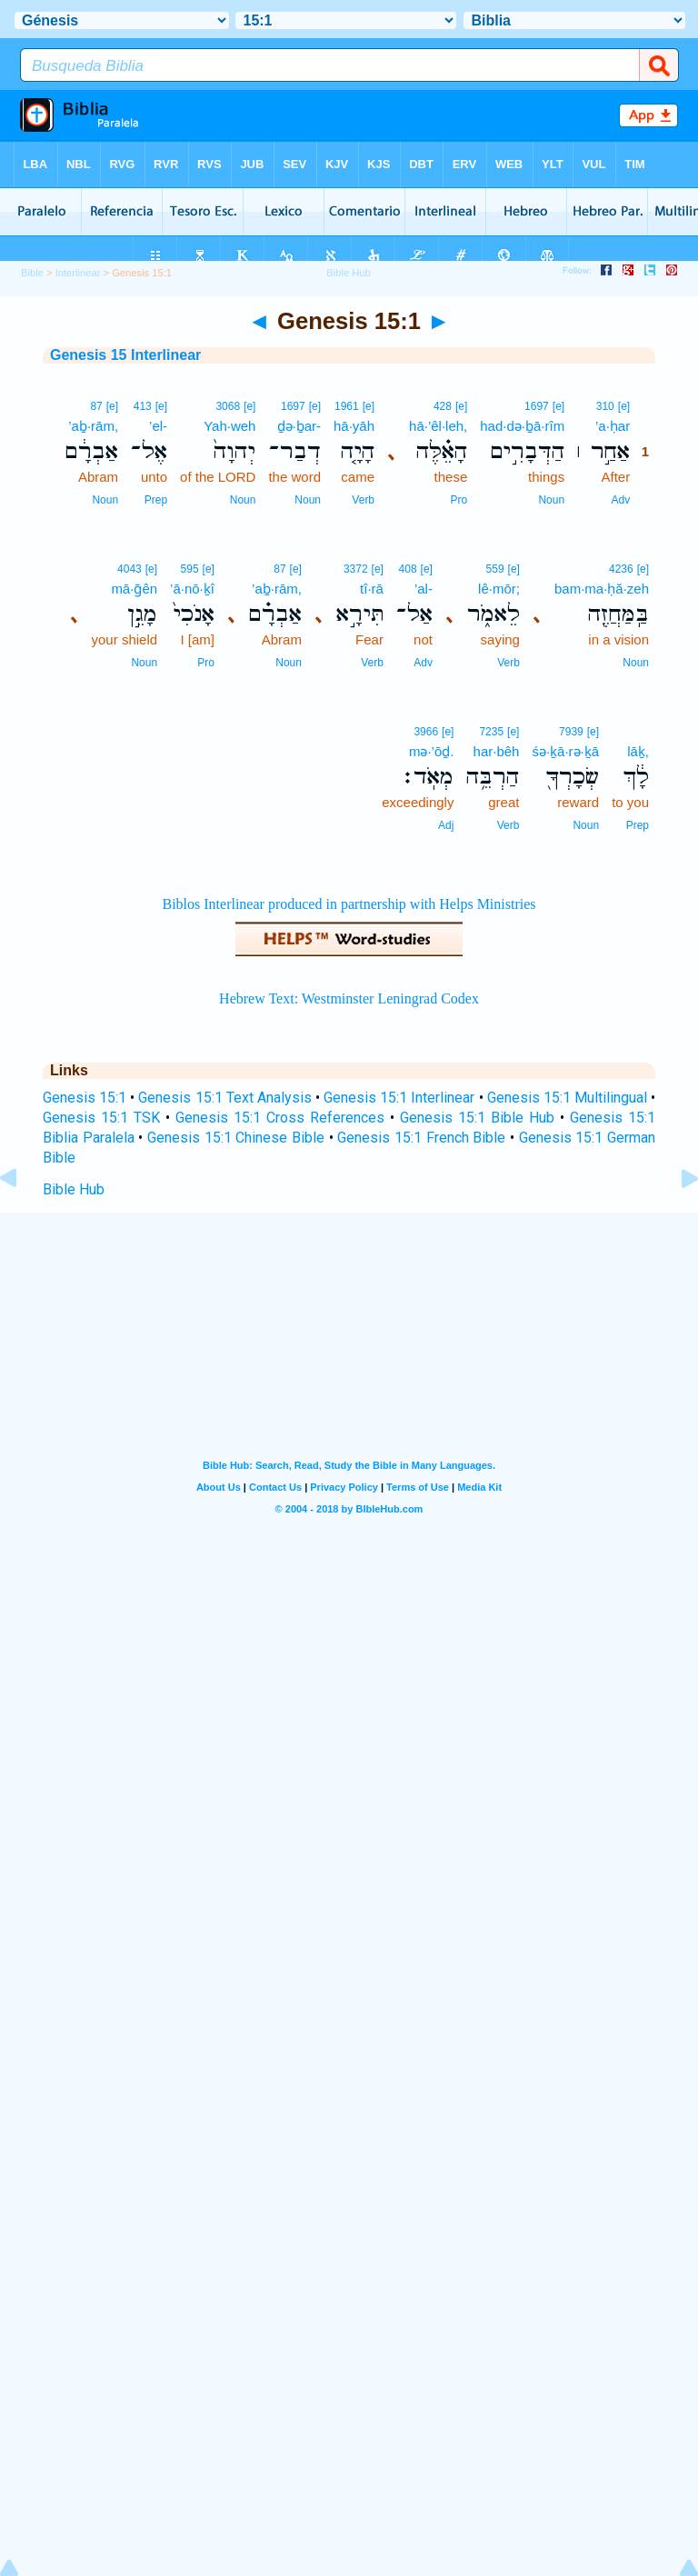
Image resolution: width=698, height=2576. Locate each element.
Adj (446, 825)
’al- (423, 588)
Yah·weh (229, 426)
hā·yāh (354, 426)
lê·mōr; (499, 588)
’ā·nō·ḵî (192, 588)
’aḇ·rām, (93, 426)
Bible (32, 272)
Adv (620, 500)
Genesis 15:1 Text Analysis (224, 1097)
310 (605, 406)
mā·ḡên (134, 588)
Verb (363, 500)
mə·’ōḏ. (431, 751)
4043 (129, 569)
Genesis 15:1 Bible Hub (477, 1117)
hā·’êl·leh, (438, 426)
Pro (459, 500)
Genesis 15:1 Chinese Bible (235, 1137)
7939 (571, 731)
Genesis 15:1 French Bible (421, 1137)
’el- (158, 426)
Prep (156, 500)
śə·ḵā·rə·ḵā (565, 751)
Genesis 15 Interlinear (125, 355)
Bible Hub (74, 1189)
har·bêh (497, 751)
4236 (621, 569)
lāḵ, (638, 751)
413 (143, 406)
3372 (356, 569)
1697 (536, 406)
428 (443, 406)
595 (190, 569)
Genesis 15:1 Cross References (279, 1117)
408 (408, 569)
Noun (551, 500)
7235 (491, 731)
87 (96, 406)
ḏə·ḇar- (299, 426)
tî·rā (372, 588)
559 (495, 569)
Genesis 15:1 (84, 1097)
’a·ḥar (612, 426)
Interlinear (78, 272)
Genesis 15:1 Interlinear (399, 1097)
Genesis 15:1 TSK (101, 1117)
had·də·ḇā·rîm (522, 426)
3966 (426, 731)
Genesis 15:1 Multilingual (567, 1097)
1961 (346, 406)
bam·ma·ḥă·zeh (601, 588)
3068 (227, 406)
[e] (624, 406)
